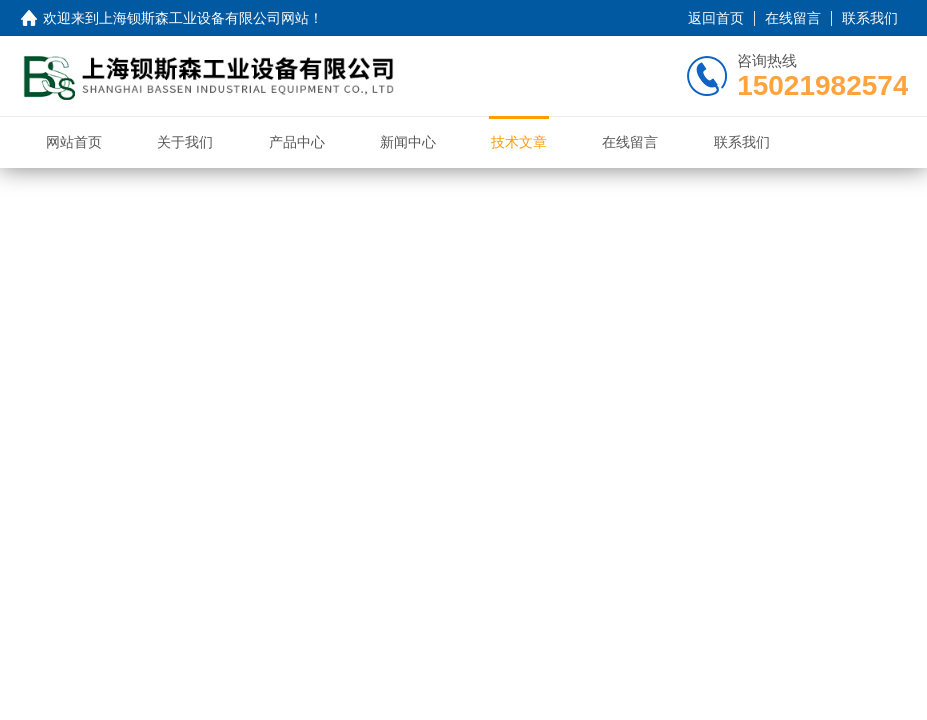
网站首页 (74, 142)
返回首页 (716, 18)
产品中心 (297, 142)
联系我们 (870, 18)
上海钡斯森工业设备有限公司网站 (204, 18)
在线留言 (793, 18)
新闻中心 (408, 142)
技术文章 (519, 142)
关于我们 (185, 142)
